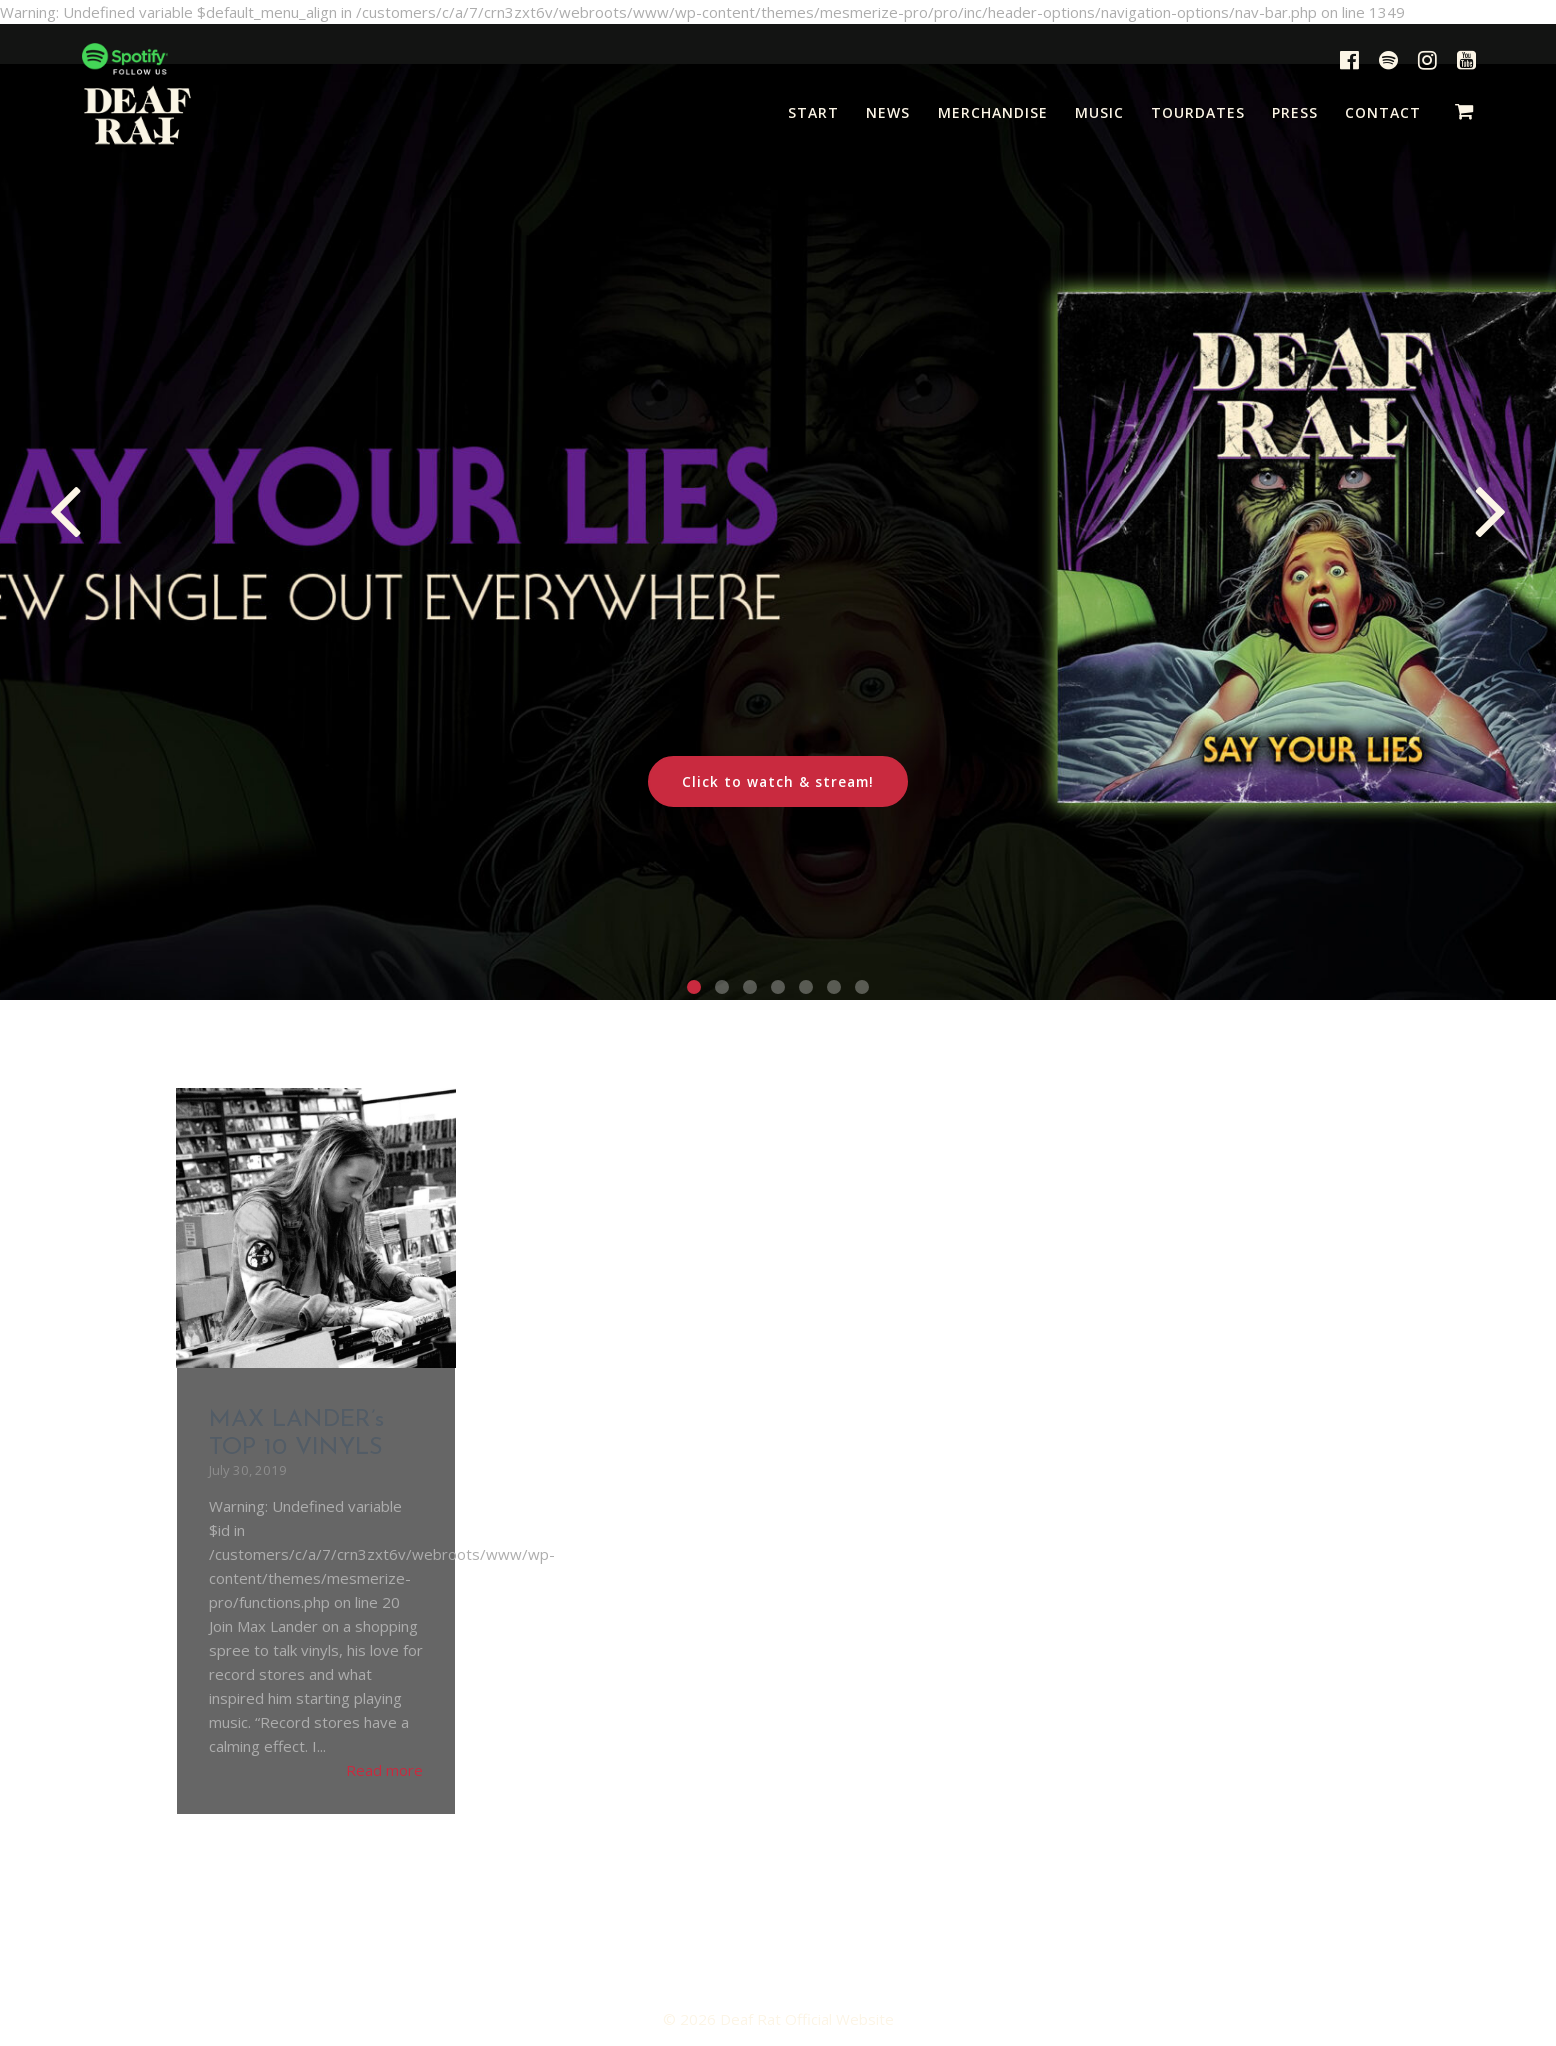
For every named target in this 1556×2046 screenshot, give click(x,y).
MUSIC (1099, 112)
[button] (694, 987)
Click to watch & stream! (778, 781)
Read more (384, 1770)
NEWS (888, 112)
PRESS (1295, 112)
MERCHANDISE (993, 112)
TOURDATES (1198, 112)
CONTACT (1383, 112)
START (813, 112)
